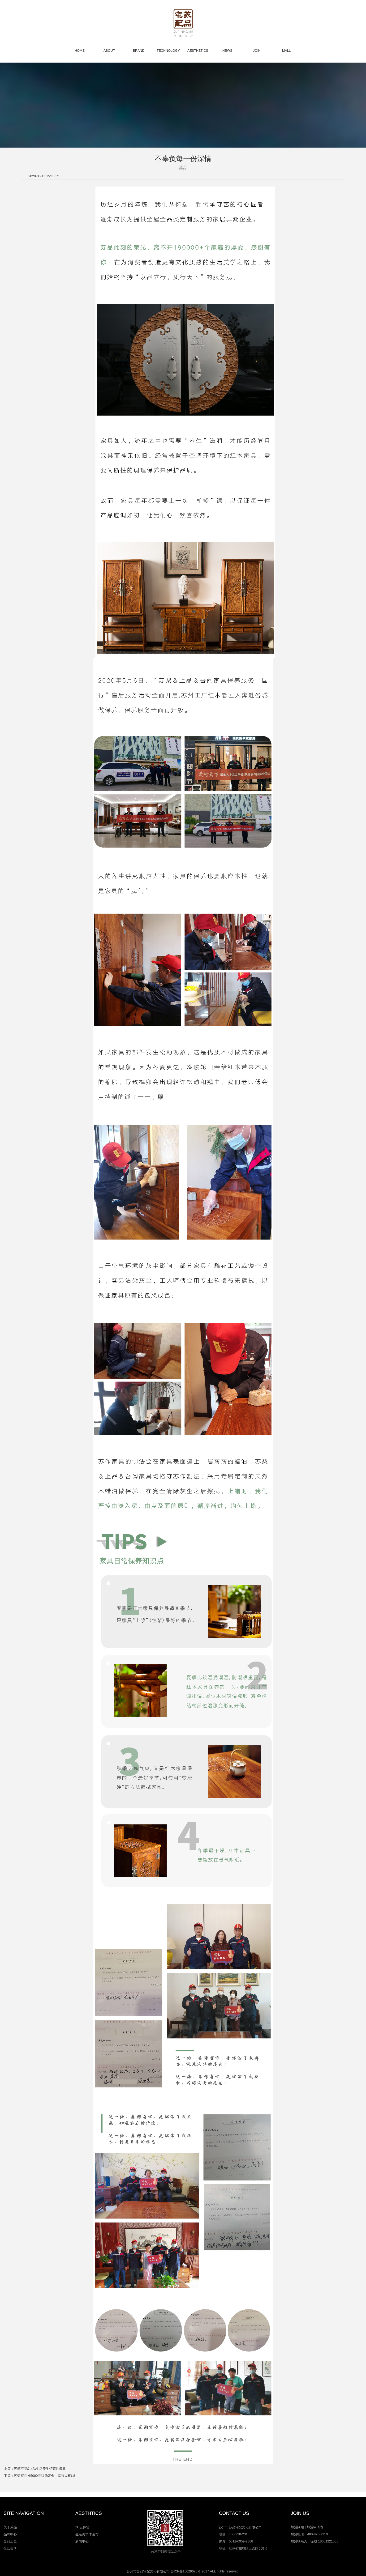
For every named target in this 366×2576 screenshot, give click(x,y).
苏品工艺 (10, 2541)
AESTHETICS (197, 50)
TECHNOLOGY (168, 50)
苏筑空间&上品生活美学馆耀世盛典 (40, 2468)
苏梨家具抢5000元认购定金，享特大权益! (44, 2476)
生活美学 (10, 2548)
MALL (286, 50)
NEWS (227, 50)
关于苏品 (10, 2527)
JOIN (257, 50)
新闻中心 (82, 2541)
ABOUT (109, 50)
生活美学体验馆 (87, 2534)
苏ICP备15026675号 (186, 2571)
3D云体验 (82, 2527)
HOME (80, 50)
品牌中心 (10, 2534)
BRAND (138, 50)
